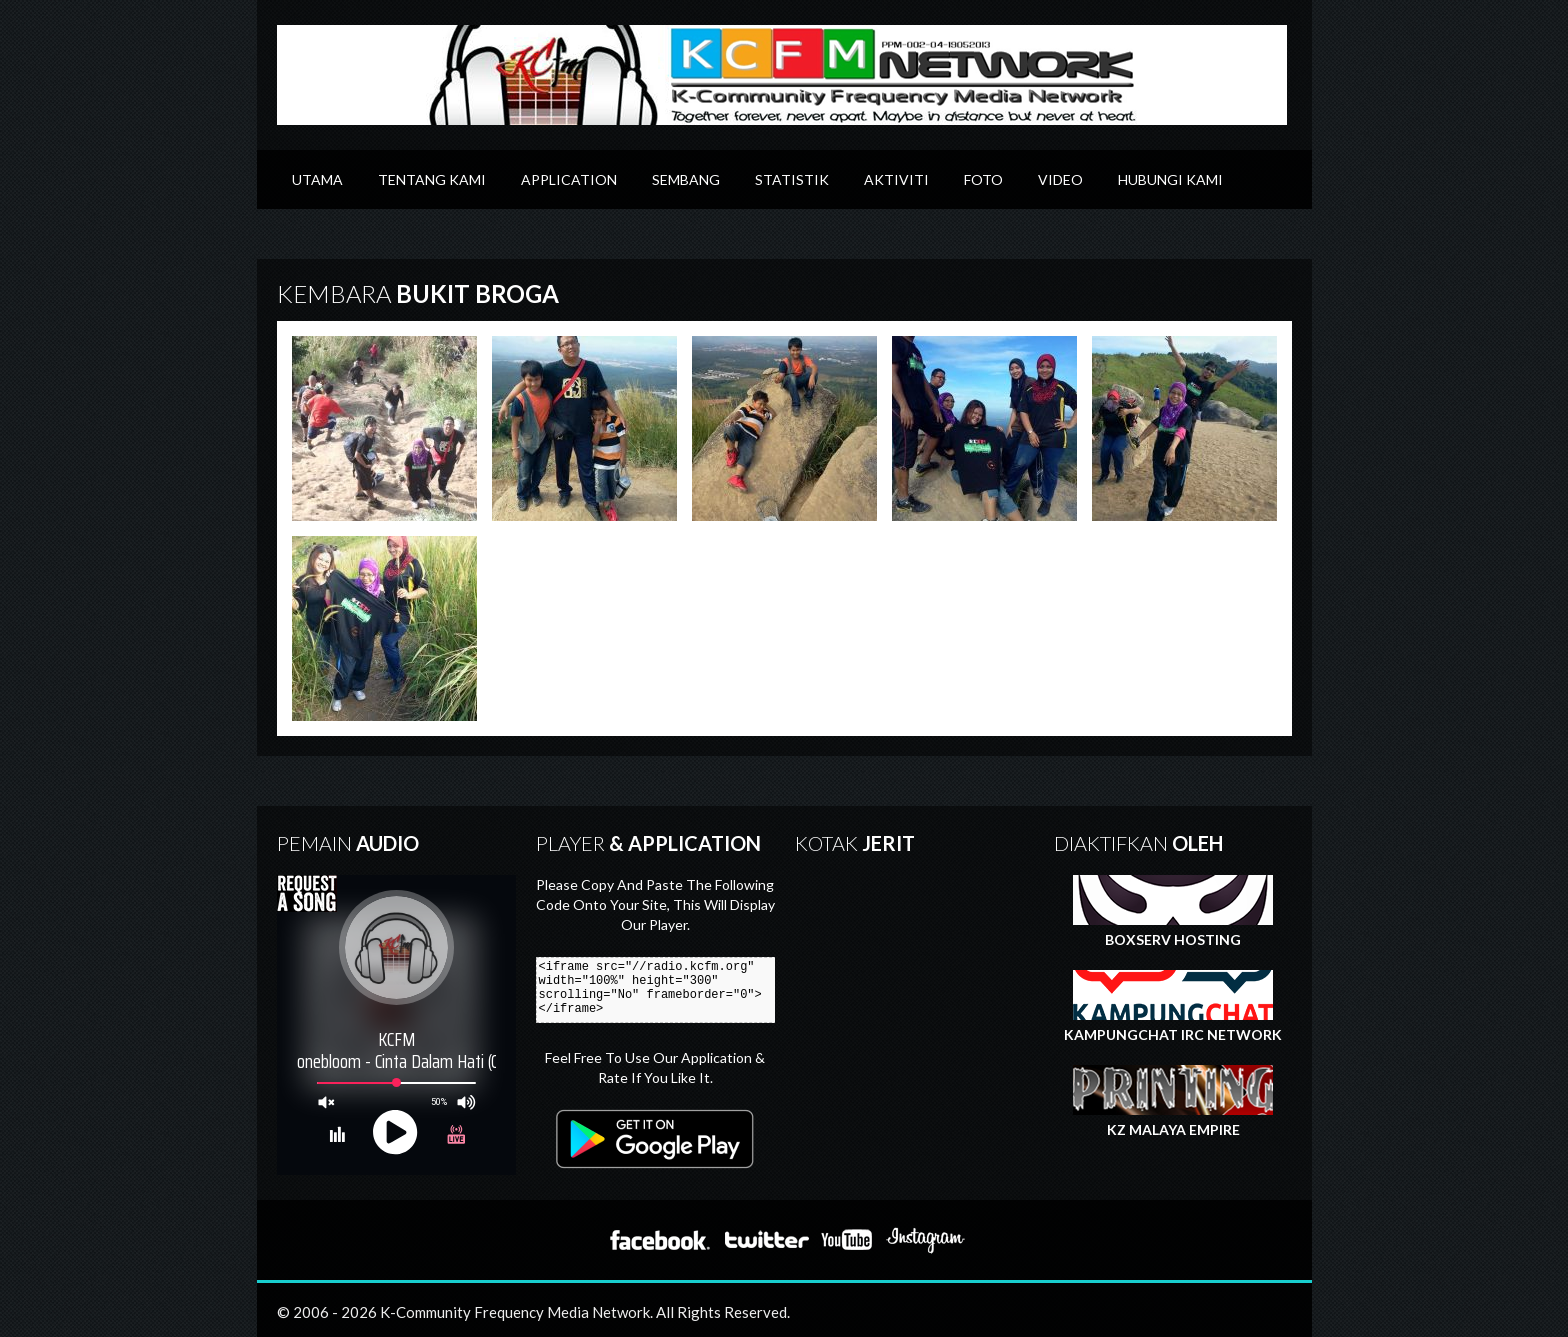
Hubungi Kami (1170, 179)
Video (1060, 179)
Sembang (686, 179)
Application (569, 179)
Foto (983, 179)
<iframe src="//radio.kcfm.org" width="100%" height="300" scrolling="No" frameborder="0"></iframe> (664, 990)
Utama (317, 179)
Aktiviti (896, 179)
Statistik (792, 179)
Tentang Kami (432, 179)
